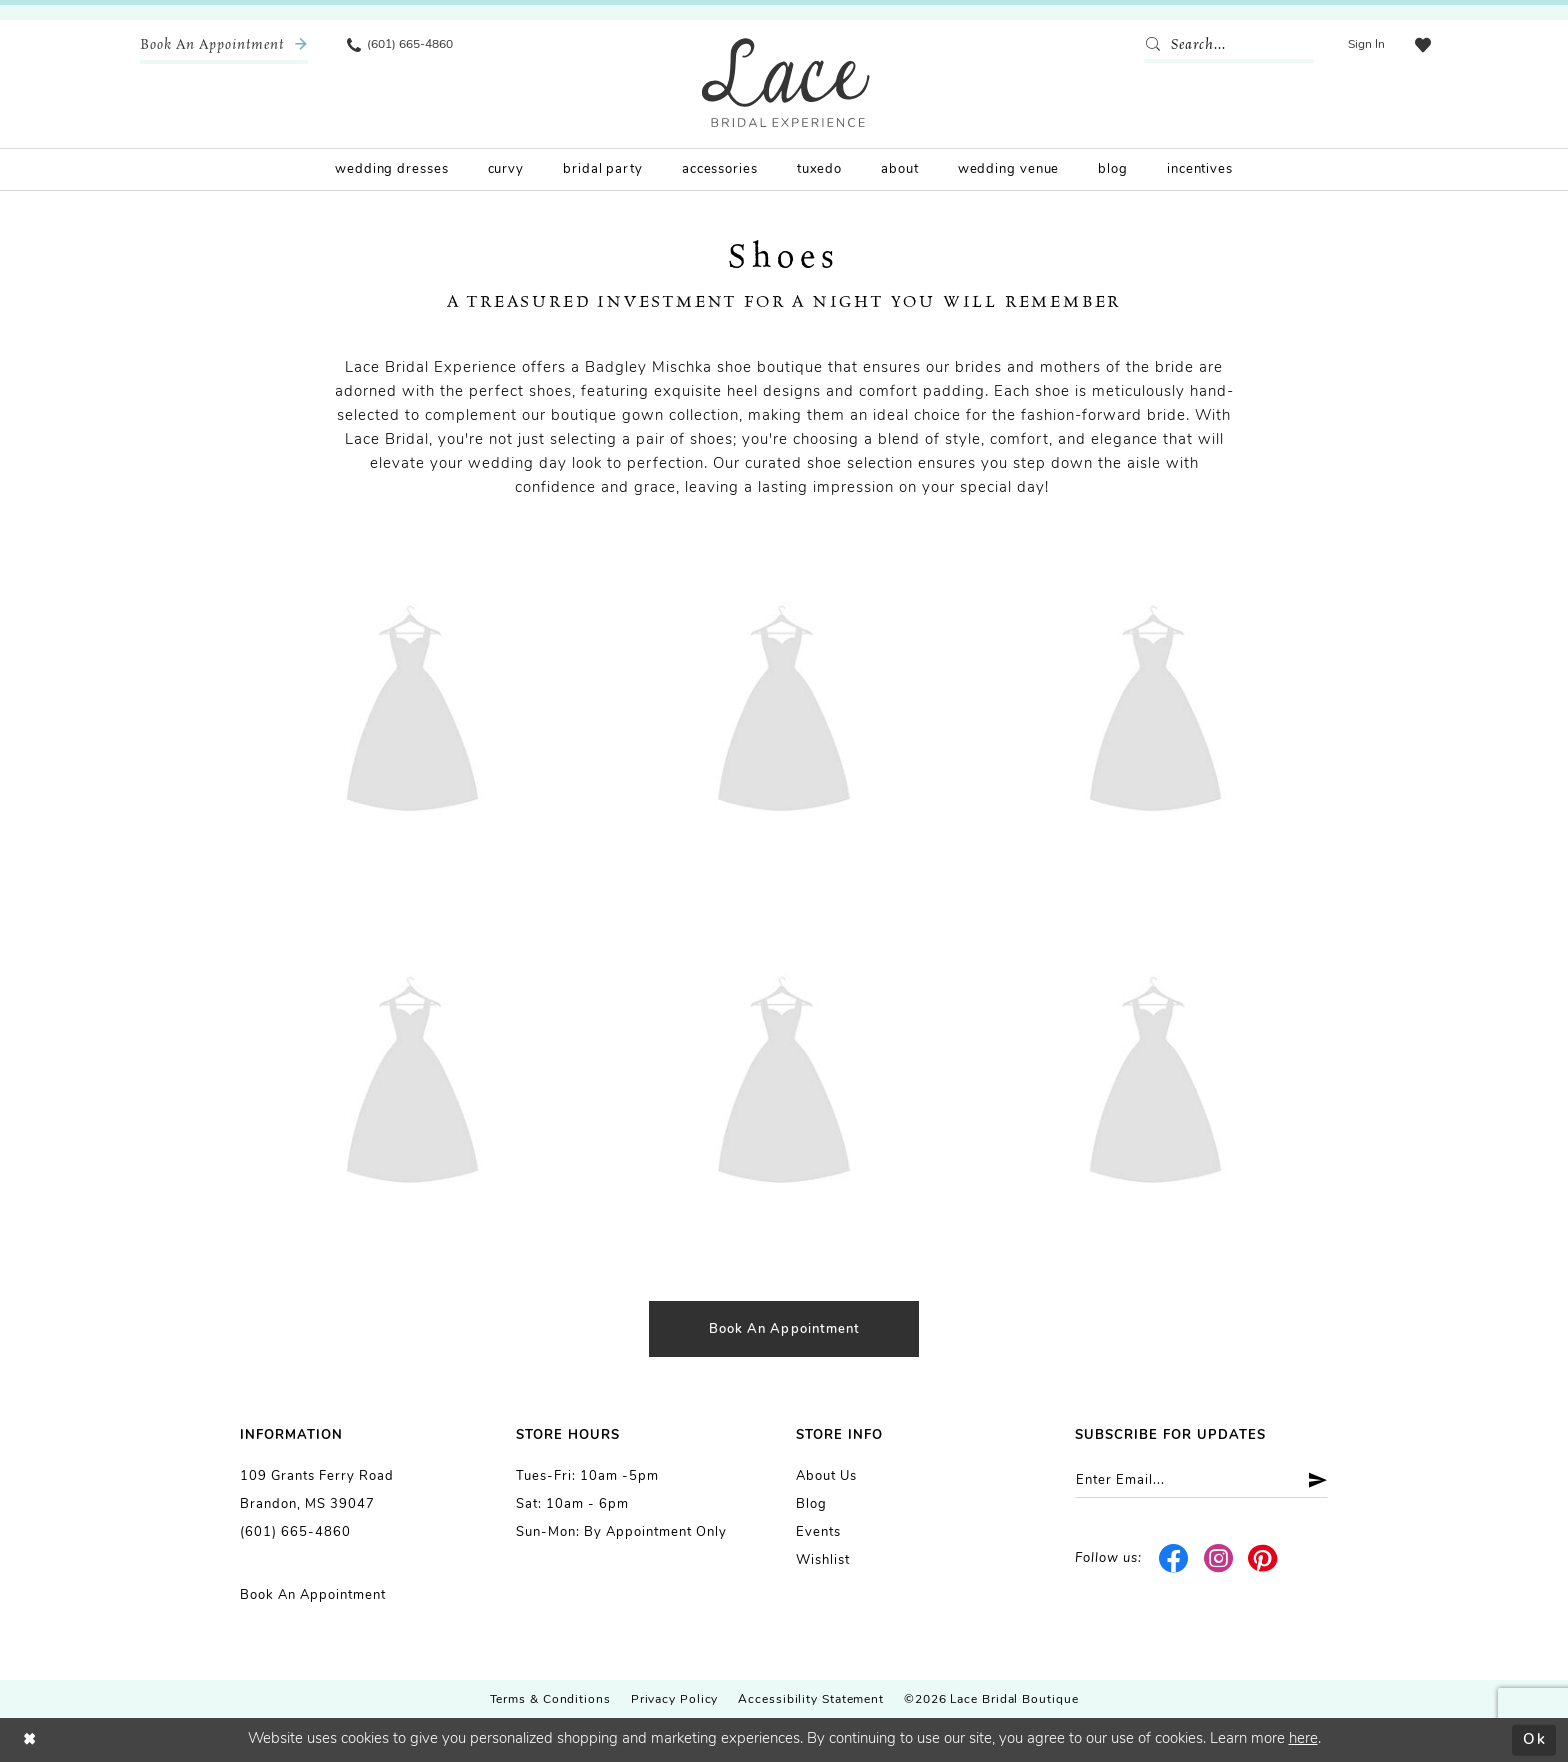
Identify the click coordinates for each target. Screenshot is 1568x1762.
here (1303, 1739)
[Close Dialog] (30, 1739)
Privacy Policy (675, 1700)
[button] (1366, 45)
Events (818, 1532)
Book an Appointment (313, 1595)
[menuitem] (224, 45)
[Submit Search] (1157, 45)
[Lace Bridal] (786, 82)
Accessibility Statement (811, 1700)
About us (826, 1476)
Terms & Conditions (550, 1700)
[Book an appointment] (224, 45)
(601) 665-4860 (295, 1532)
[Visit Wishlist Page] (1423, 45)
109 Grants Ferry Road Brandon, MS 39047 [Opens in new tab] (317, 1490)
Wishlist (823, 1560)
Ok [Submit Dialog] (1534, 1739)
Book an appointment (785, 1329)
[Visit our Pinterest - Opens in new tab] (1263, 1559)
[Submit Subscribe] (1310, 1480)
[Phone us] (400, 45)
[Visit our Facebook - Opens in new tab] (1174, 1559)
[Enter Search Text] (1229, 45)
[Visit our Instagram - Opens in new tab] (1218, 1559)
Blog (811, 1504)
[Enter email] (1201, 1480)
